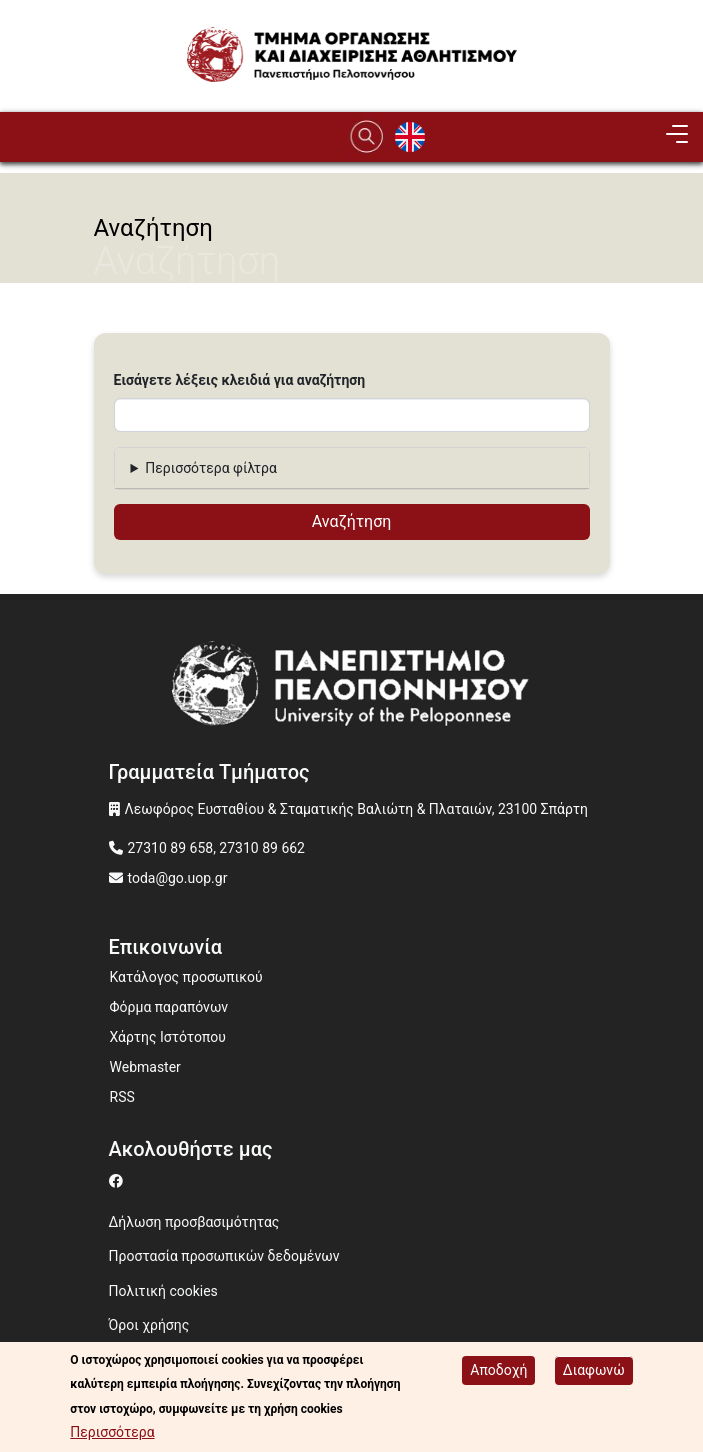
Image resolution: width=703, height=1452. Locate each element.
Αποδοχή (498, 1373)
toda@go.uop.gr (178, 878)
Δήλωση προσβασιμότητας (194, 1222)
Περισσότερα (112, 1436)
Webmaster (145, 1067)
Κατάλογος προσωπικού (186, 977)
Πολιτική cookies (163, 1291)
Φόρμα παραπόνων (169, 1007)
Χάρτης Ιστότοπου (168, 1037)
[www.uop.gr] (352, 690)
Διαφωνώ (594, 1373)
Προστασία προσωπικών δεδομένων (224, 1256)
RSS (122, 1097)
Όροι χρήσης (149, 1325)
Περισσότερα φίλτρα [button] (211, 468)
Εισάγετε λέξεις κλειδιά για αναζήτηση (240, 380)
